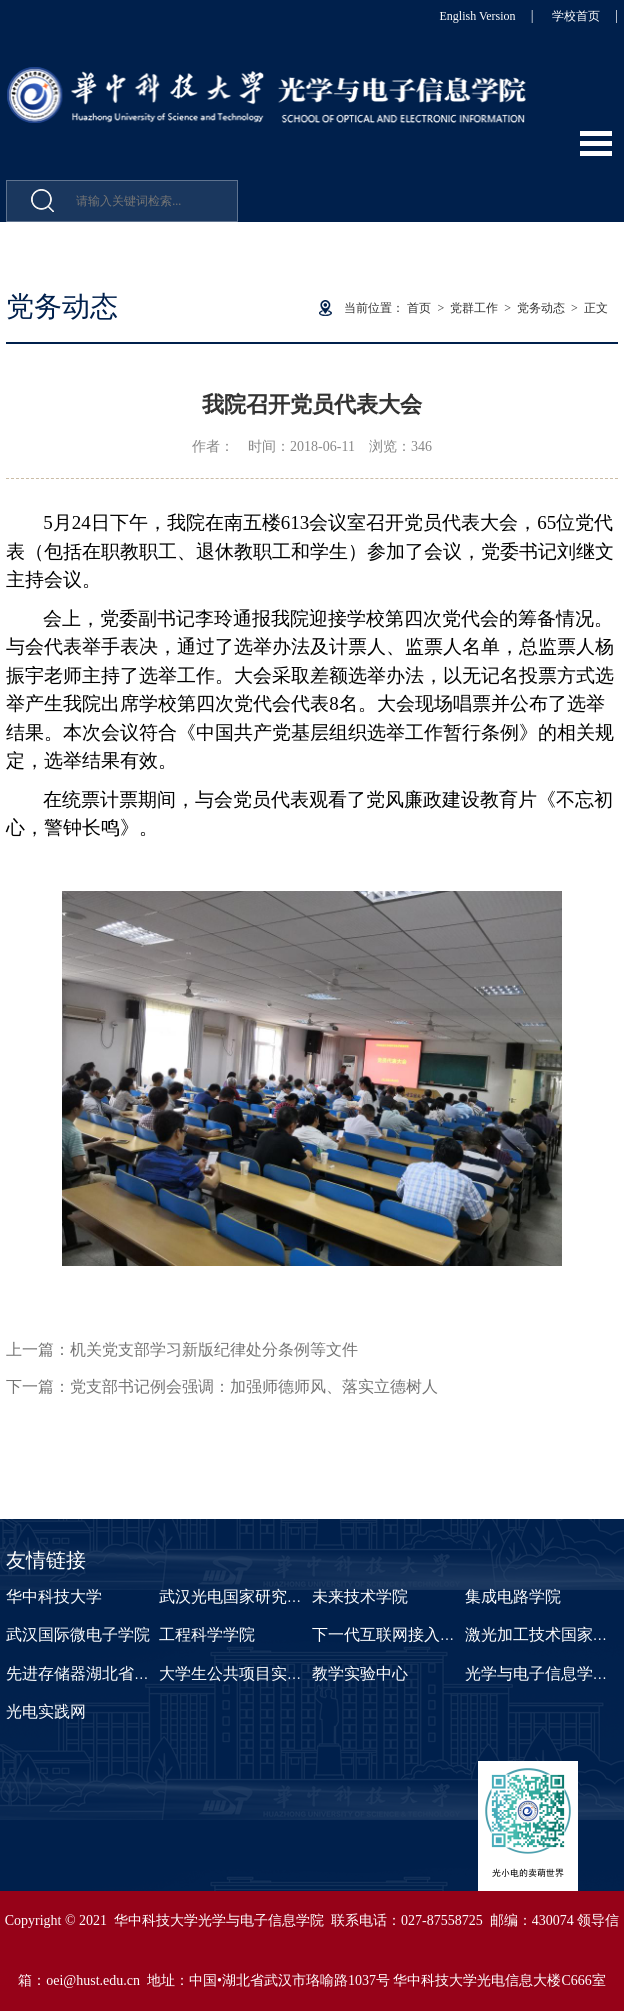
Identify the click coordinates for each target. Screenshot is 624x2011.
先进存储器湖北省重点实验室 (110, 1673)
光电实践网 (46, 1711)
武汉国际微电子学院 (78, 1634)
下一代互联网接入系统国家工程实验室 (448, 1634)
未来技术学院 (360, 1596)
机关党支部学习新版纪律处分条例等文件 (214, 1349)
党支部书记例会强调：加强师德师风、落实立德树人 (254, 1386)
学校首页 (576, 16)
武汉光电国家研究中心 (239, 1596)
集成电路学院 (513, 1596)
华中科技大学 (54, 1596)
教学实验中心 (360, 1673)
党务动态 (541, 308)
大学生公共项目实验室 (239, 1673)
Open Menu (596, 143)
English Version (478, 16)
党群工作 (474, 308)
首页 (419, 308)
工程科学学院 (207, 1634)
